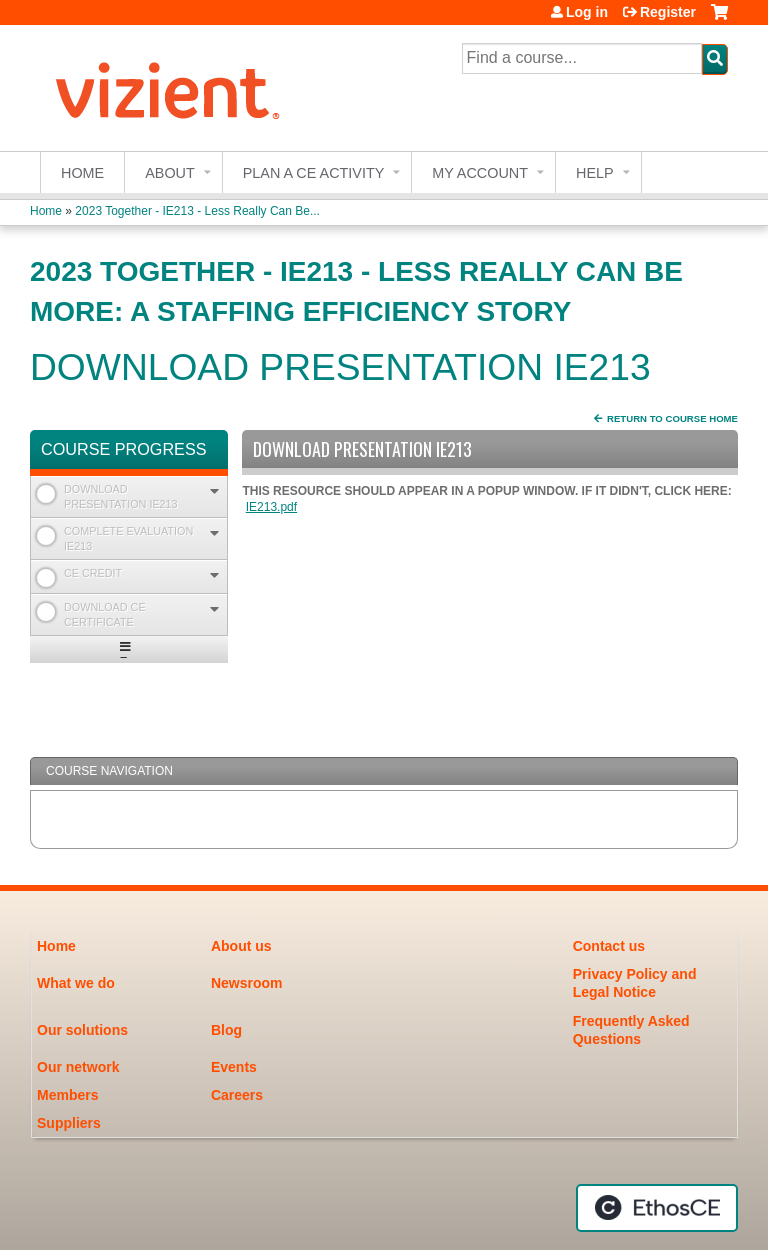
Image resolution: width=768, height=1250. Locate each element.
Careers (237, 1095)
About (170, 173)
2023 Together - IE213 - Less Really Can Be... (197, 211)
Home (82, 173)
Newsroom (247, 983)
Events (234, 1067)
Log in (587, 12)
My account (480, 173)
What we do (76, 983)
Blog (226, 1030)
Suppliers (69, 1123)
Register (668, 12)
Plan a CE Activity (314, 173)
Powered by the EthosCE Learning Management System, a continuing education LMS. (657, 1208)
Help (595, 173)
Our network (78, 1067)
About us (241, 946)
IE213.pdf (271, 507)
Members (67, 1095)
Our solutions (82, 1030)
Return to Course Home (672, 418)
